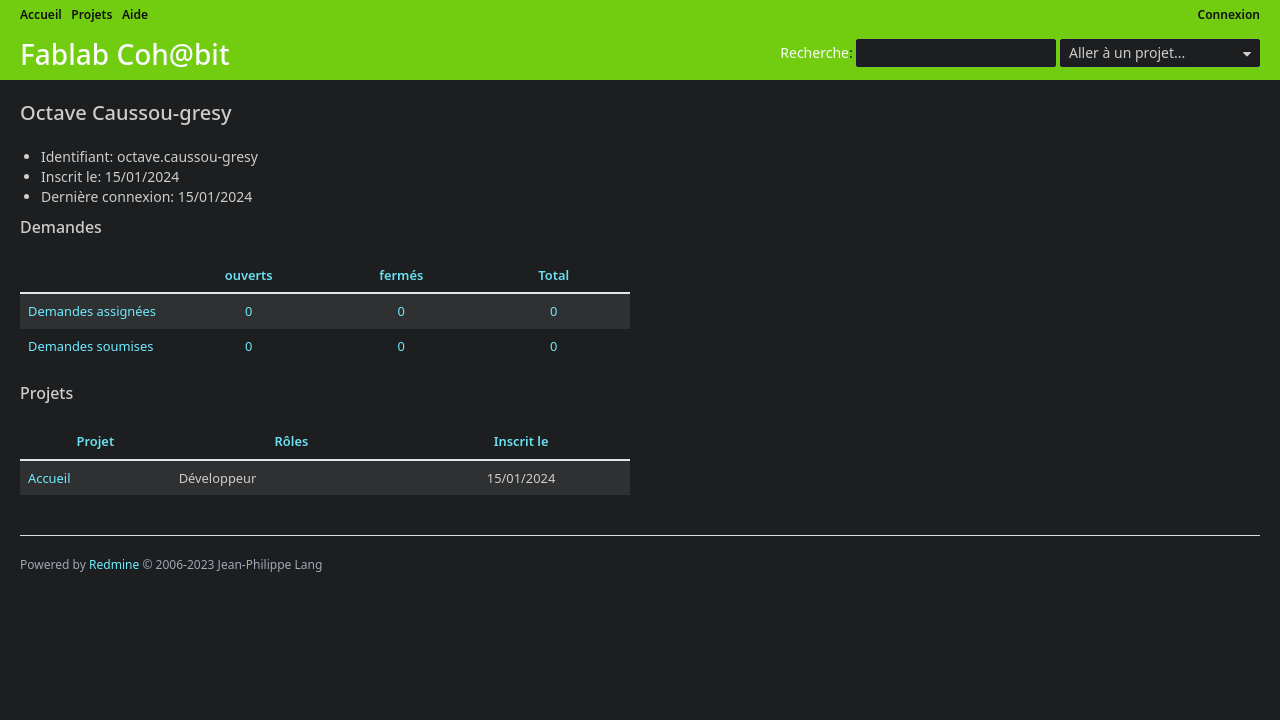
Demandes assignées (92, 311)
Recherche (814, 52)
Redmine (114, 564)
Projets (91, 14)
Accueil (41, 14)
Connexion (1229, 14)
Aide (135, 14)
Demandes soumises (90, 346)
